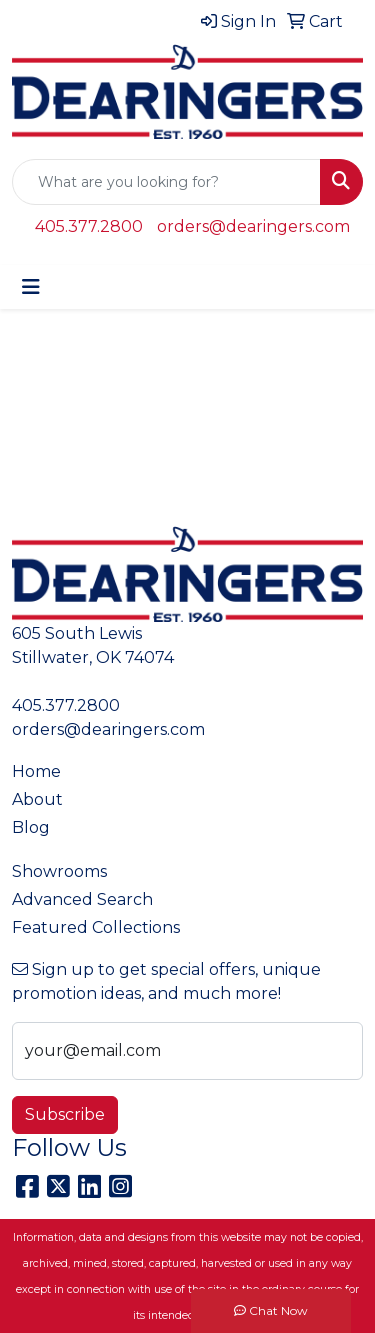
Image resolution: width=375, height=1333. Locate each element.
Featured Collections (96, 927)
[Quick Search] (166, 182)
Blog (31, 827)
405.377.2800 (89, 226)
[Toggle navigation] (31, 287)
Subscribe (65, 1114)
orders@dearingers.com (253, 226)
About (37, 799)
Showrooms (59, 871)
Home (36, 771)
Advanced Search (82, 899)
